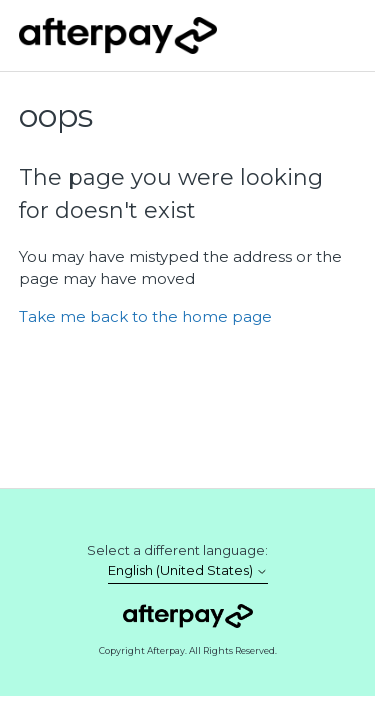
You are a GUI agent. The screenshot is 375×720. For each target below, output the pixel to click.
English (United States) (188, 570)
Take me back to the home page (145, 316)
